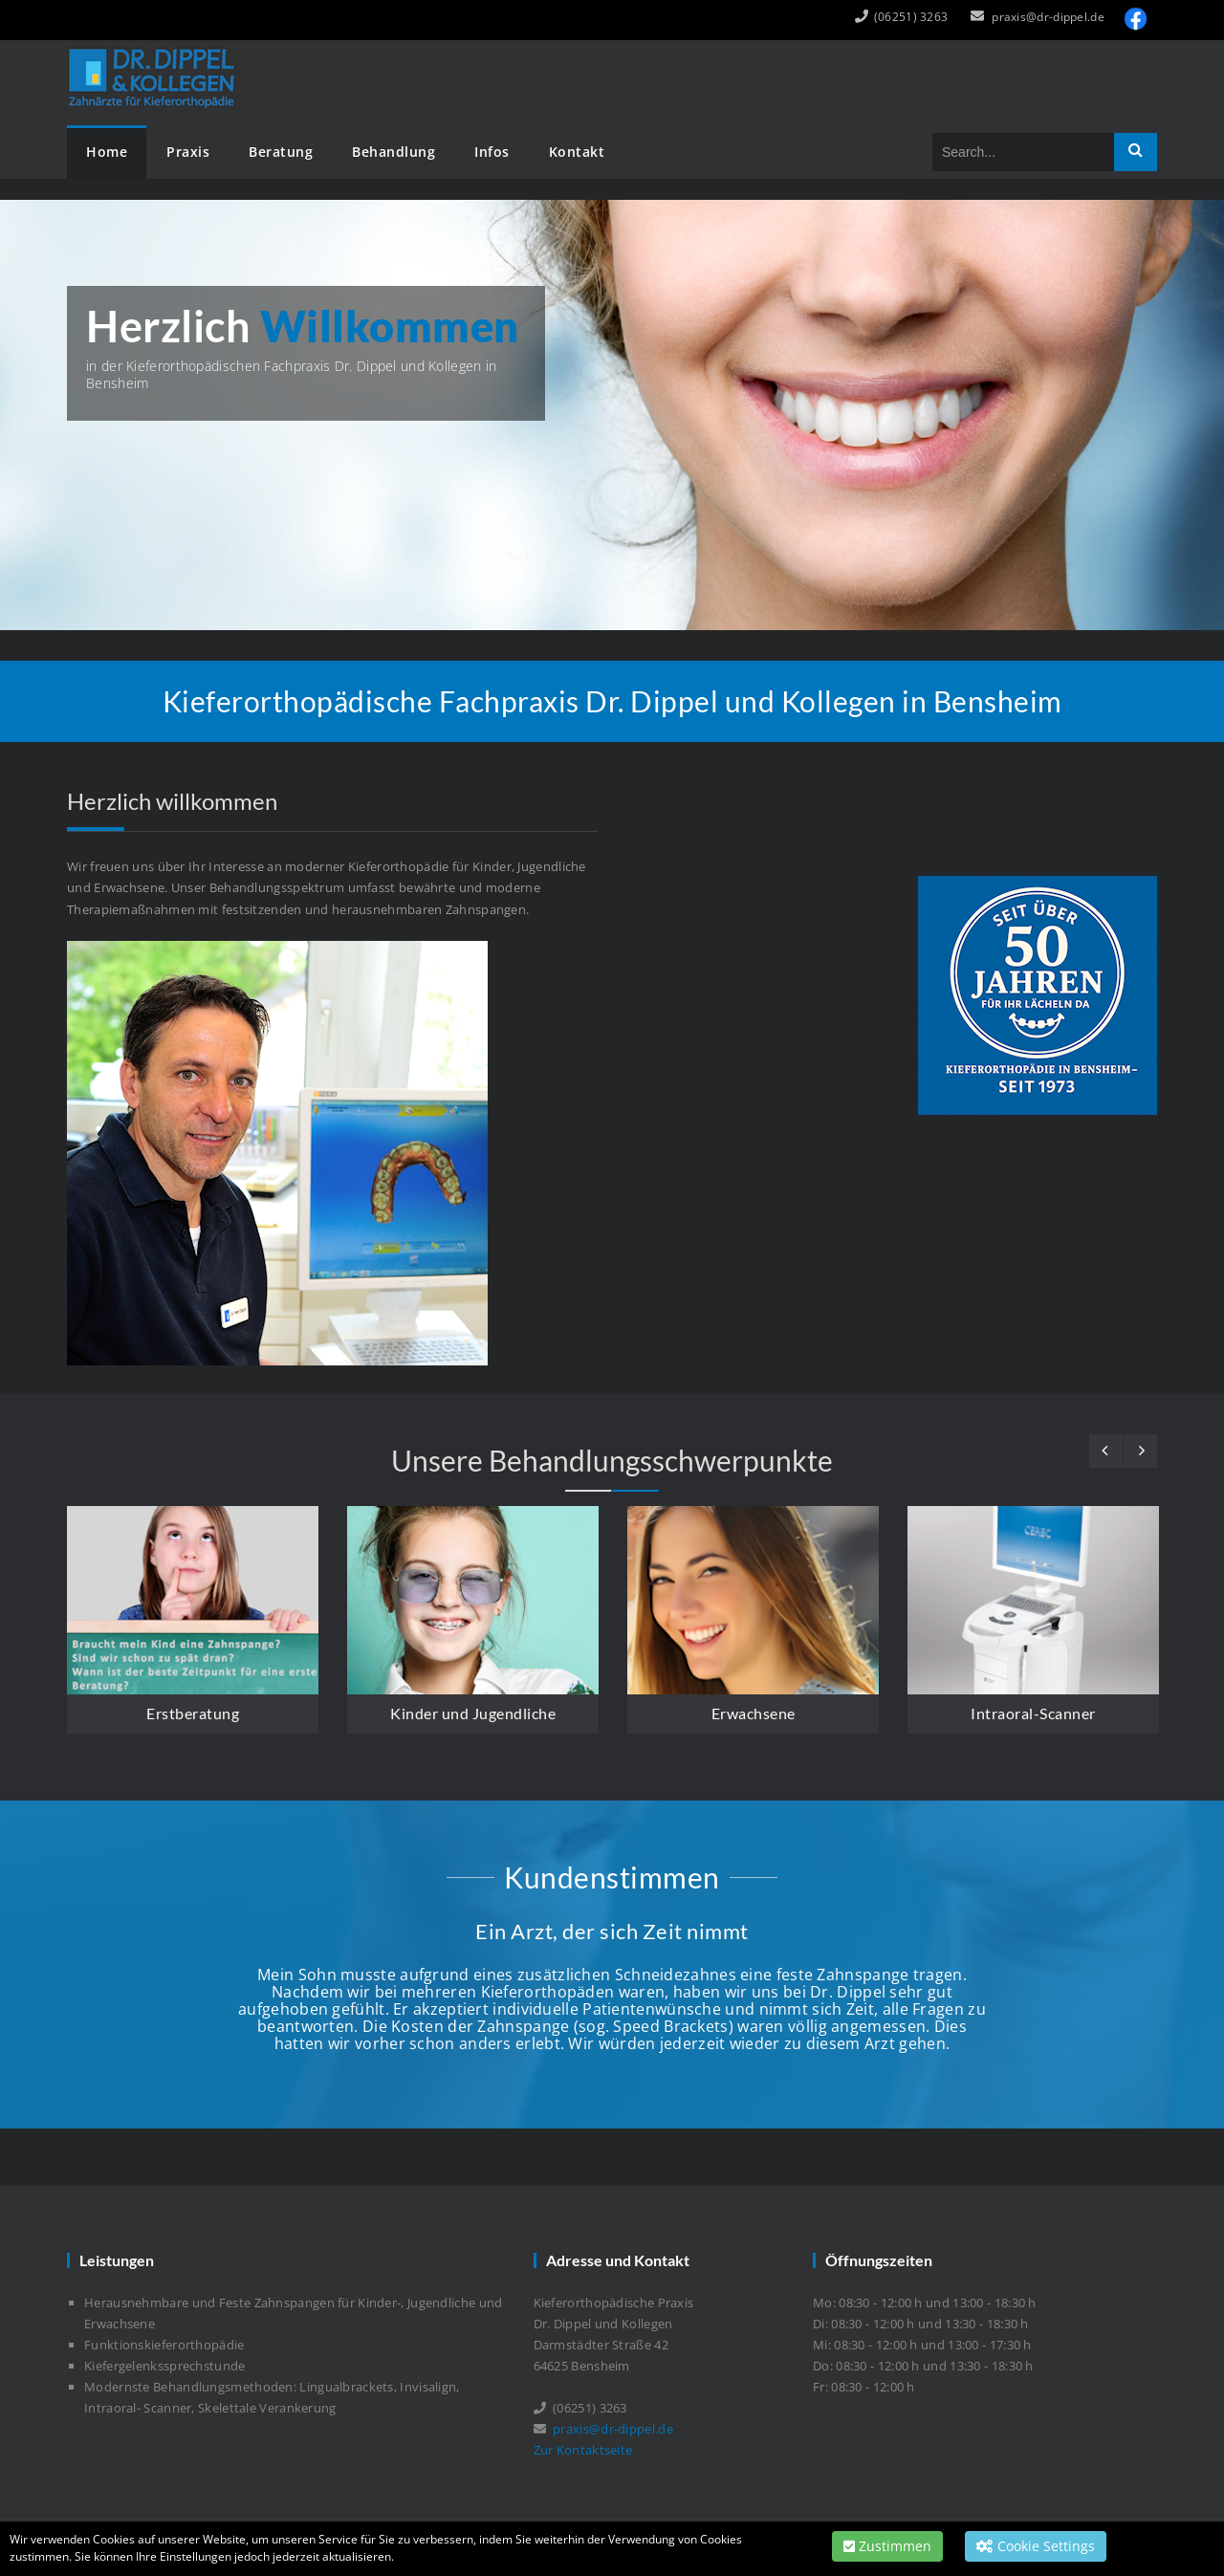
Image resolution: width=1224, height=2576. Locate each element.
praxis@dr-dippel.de (1048, 17)
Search (1135, 152)
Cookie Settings (1035, 2546)
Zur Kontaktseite (583, 2449)
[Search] (1023, 152)
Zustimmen (887, 2546)
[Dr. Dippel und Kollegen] (155, 53)
